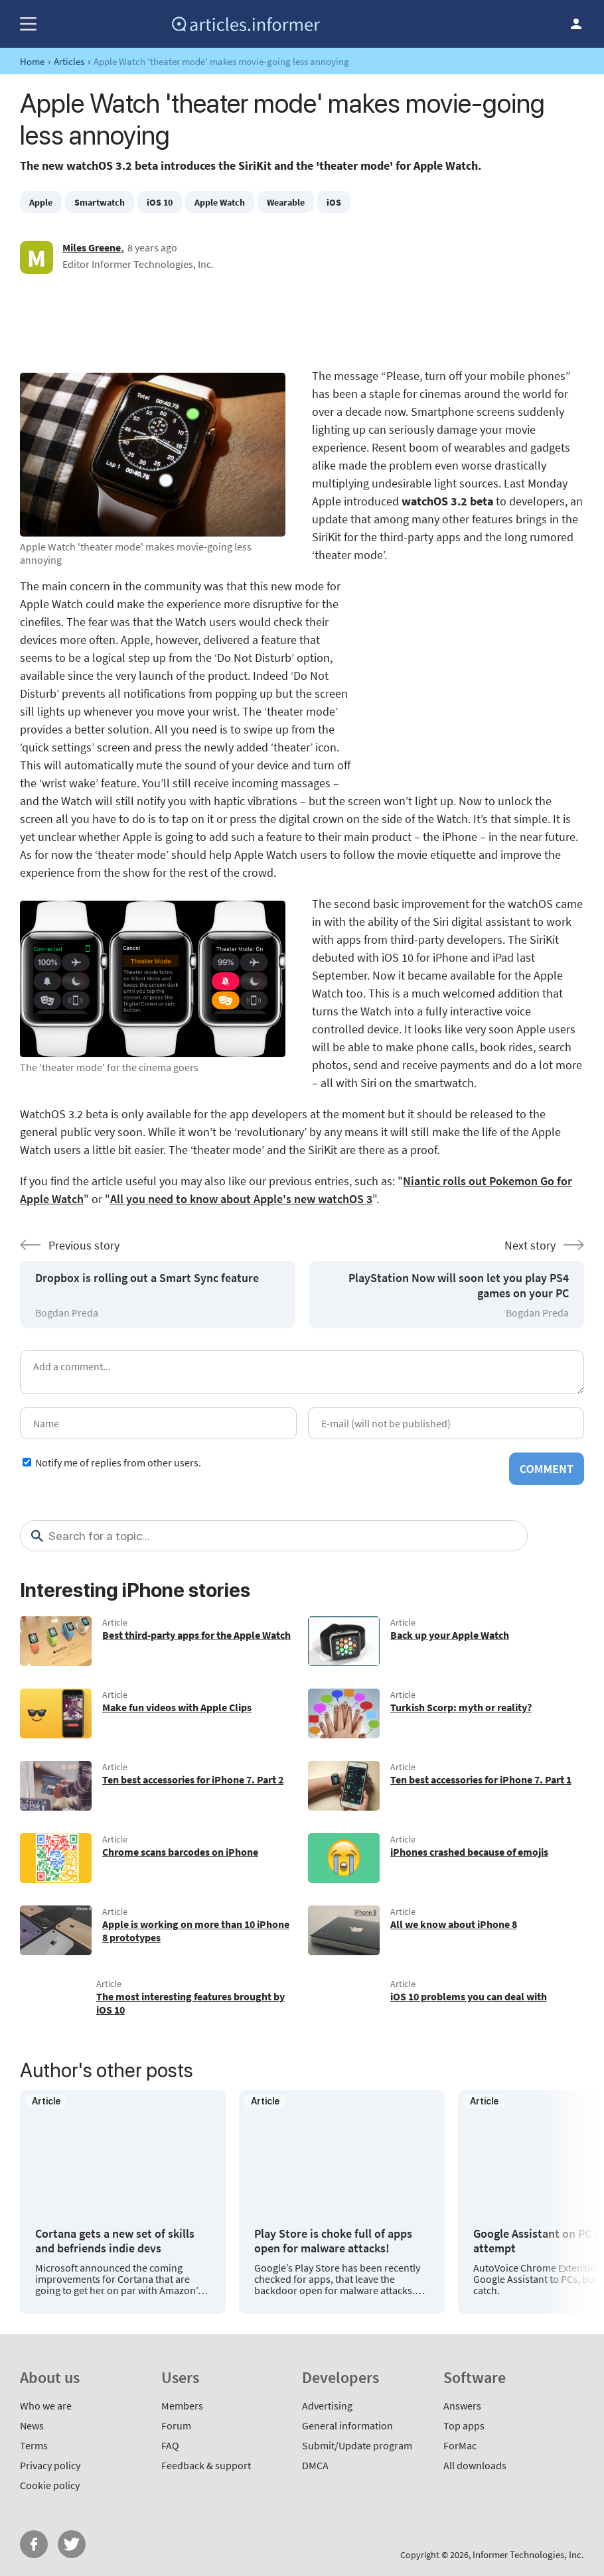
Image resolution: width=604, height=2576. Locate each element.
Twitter (72, 2544)
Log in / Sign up (576, 24)
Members (182, 2405)
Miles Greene (91, 247)
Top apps (464, 2425)
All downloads (474, 2465)
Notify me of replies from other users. (118, 1462)
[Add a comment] (302, 1372)
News (32, 2425)
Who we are (46, 2405)
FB (34, 2544)
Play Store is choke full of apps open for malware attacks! (333, 2240)
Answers (462, 2405)
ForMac (460, 2445)
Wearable (286, 202)
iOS (334, 202)
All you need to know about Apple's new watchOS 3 (241, 1198)
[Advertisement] (302, 320)
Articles (69, 61)
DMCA (315, 2465)
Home (32, 61)
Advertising (327, 2405)
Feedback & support (206, 2465)
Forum (176, 2425)
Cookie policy (50, 2485)
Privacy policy (50, 2465)
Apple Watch (219, 202)
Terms (34, 2445)
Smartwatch (99, 202)
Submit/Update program (357, 2445)
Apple (40, 202)
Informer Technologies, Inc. (528, 2554)
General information (347, 2425)
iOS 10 (160, 202)
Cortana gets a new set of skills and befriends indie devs (114, 2240)
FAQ (170, 2445)
